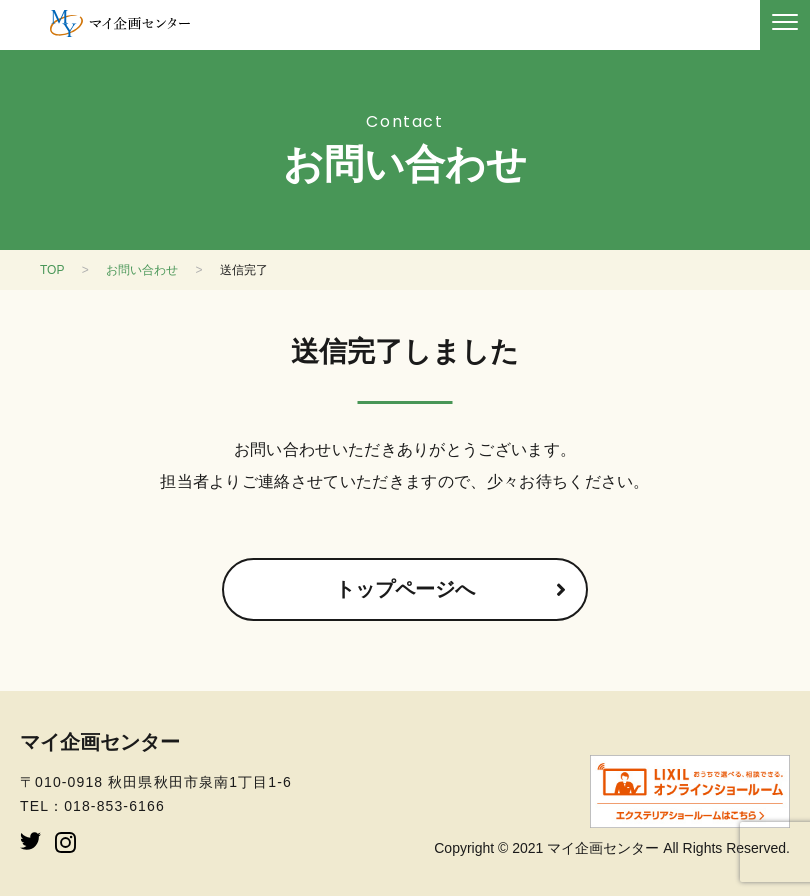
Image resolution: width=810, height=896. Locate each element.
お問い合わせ (142, 270)
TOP (52, 270)
